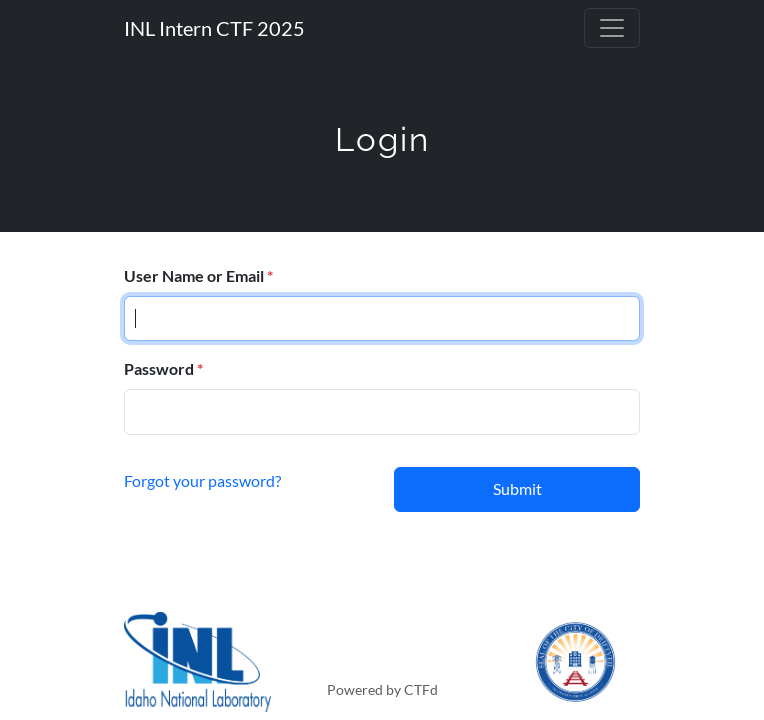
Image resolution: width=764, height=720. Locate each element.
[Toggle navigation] (612, 28)
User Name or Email (194, 275)
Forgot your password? (202, 479)
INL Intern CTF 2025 (214, 28)
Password (159, 368)
